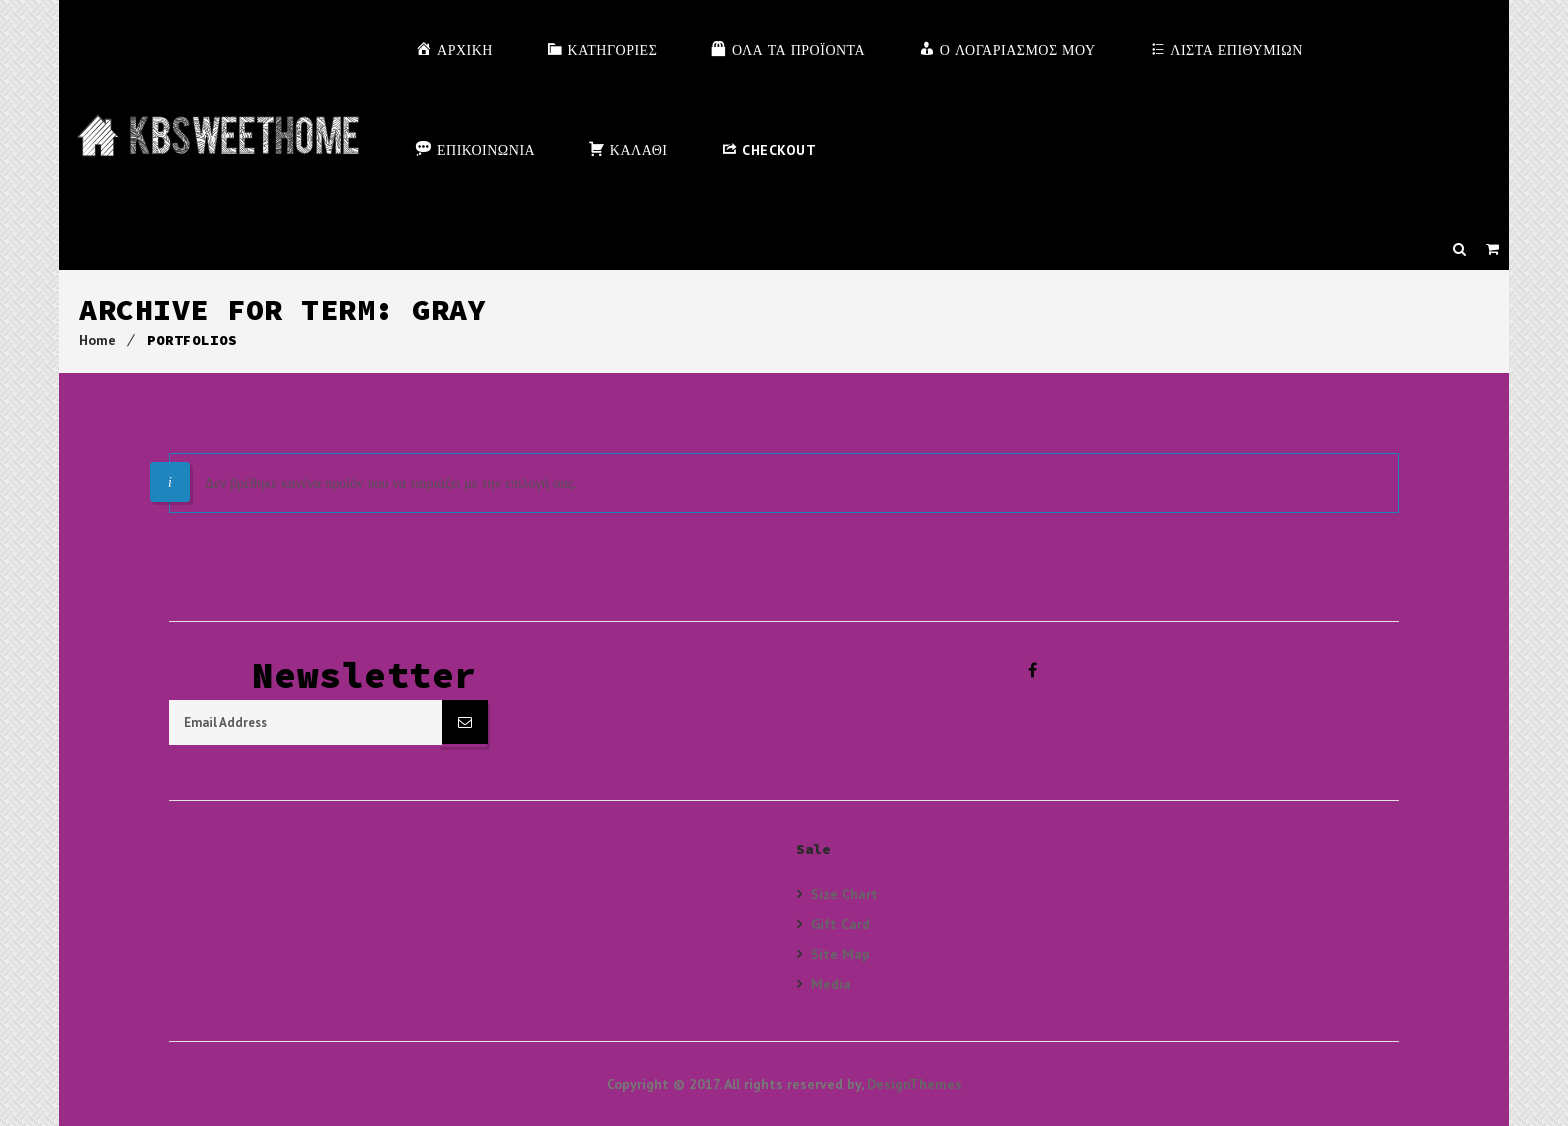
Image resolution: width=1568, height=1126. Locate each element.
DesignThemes (914, 1084)
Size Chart (844, 894)
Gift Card (840, 923)
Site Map (840, 953)
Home (97, 340)
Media (831, 983)
